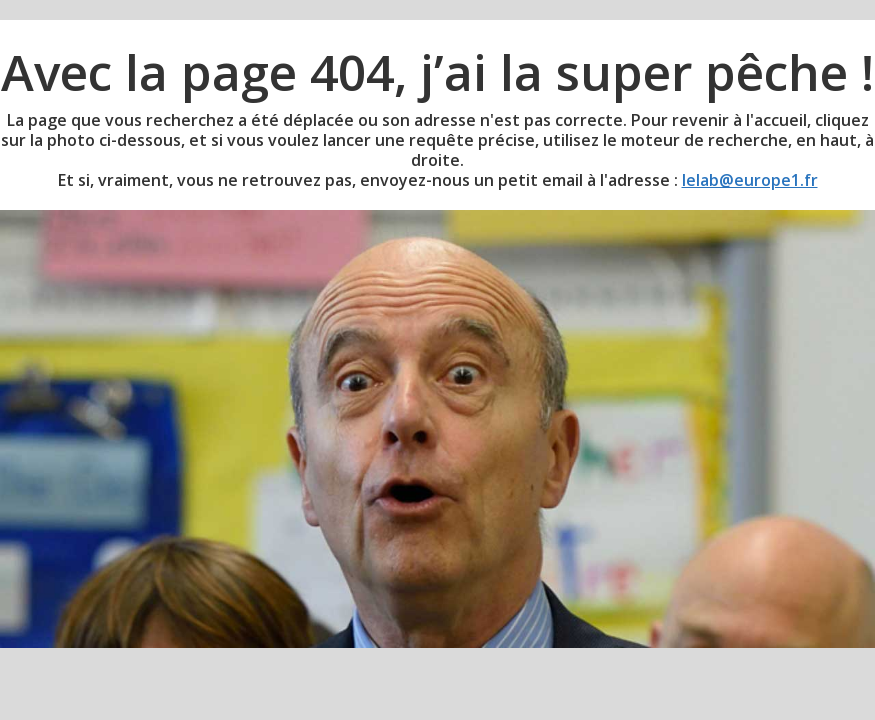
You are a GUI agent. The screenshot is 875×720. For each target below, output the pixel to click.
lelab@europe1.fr (750, 180)
